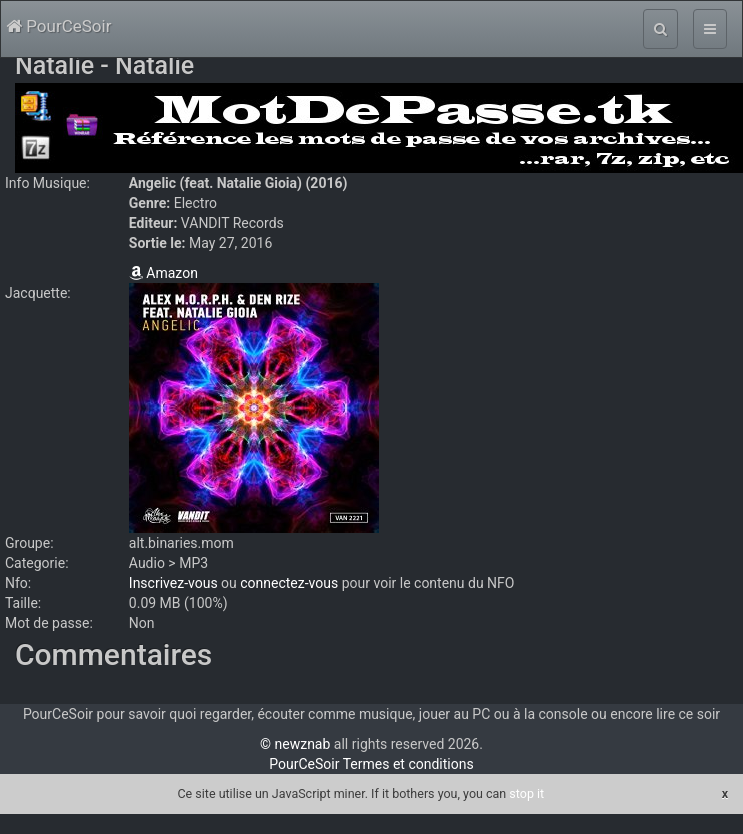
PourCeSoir (58, 26)
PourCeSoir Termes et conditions (371, 764)
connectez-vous (289, 583)
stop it (526, 793)
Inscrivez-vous (173, 583)
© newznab (295, 744)
